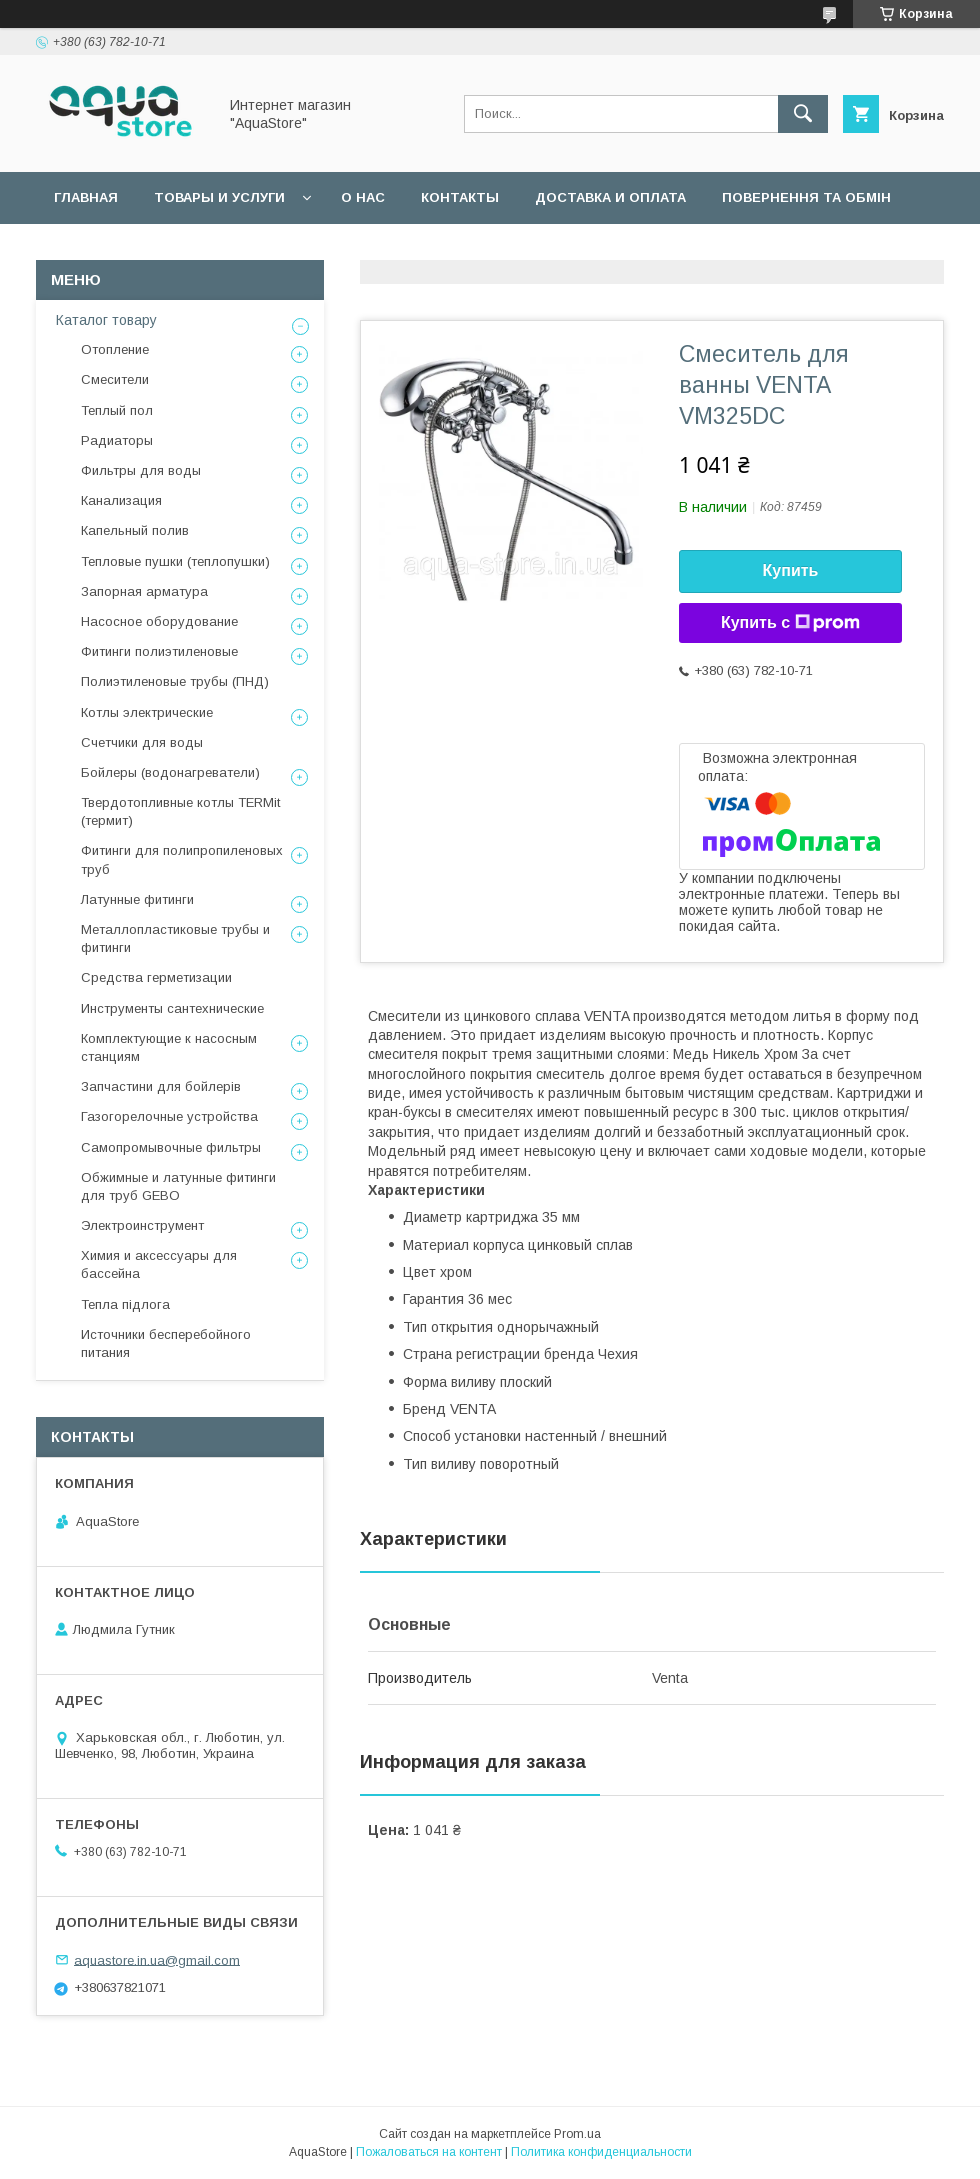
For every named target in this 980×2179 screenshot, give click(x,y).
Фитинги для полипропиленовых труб (182, 859)
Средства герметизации (156, 977)
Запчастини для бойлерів (161, 1086)
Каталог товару (106, 320)
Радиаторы (117, 440)
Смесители (115, 379)
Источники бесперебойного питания (166, 1343)
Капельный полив (135, 530)
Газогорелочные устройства (169, 1116)
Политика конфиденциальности (601, 2152)
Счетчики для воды (142, 742)
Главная (86, 197)
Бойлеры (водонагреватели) (170, 772)
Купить (791, 570)
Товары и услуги (219, 197)
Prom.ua (577, 2134)
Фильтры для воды (141, 470)
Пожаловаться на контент (429, 2152)
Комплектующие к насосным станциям (169, 1047)
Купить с (790, 623)
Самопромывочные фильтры (171, 1147)
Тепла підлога (125, 1304)
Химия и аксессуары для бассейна (159, 1264)
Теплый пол (117, 410)
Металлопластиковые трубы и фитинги (175, 938)
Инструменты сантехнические (172, 1008)
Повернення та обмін (806, 197)
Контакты (460, 197)
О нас (363, 197)
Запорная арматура (144, 591)
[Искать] (803, 114)
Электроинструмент (142, 1225)
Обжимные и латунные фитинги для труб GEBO (178, 1186)
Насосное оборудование (159, 621)
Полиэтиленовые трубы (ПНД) (175, 681)
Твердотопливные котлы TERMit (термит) (180, 811)
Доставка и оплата (610, 197)
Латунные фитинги (137, 899)
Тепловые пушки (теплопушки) (175, 561)
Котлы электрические (147, 712)
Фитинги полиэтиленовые (159, 651)
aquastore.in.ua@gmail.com (157, 1959)
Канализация (121, 500)
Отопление (115, 349)
